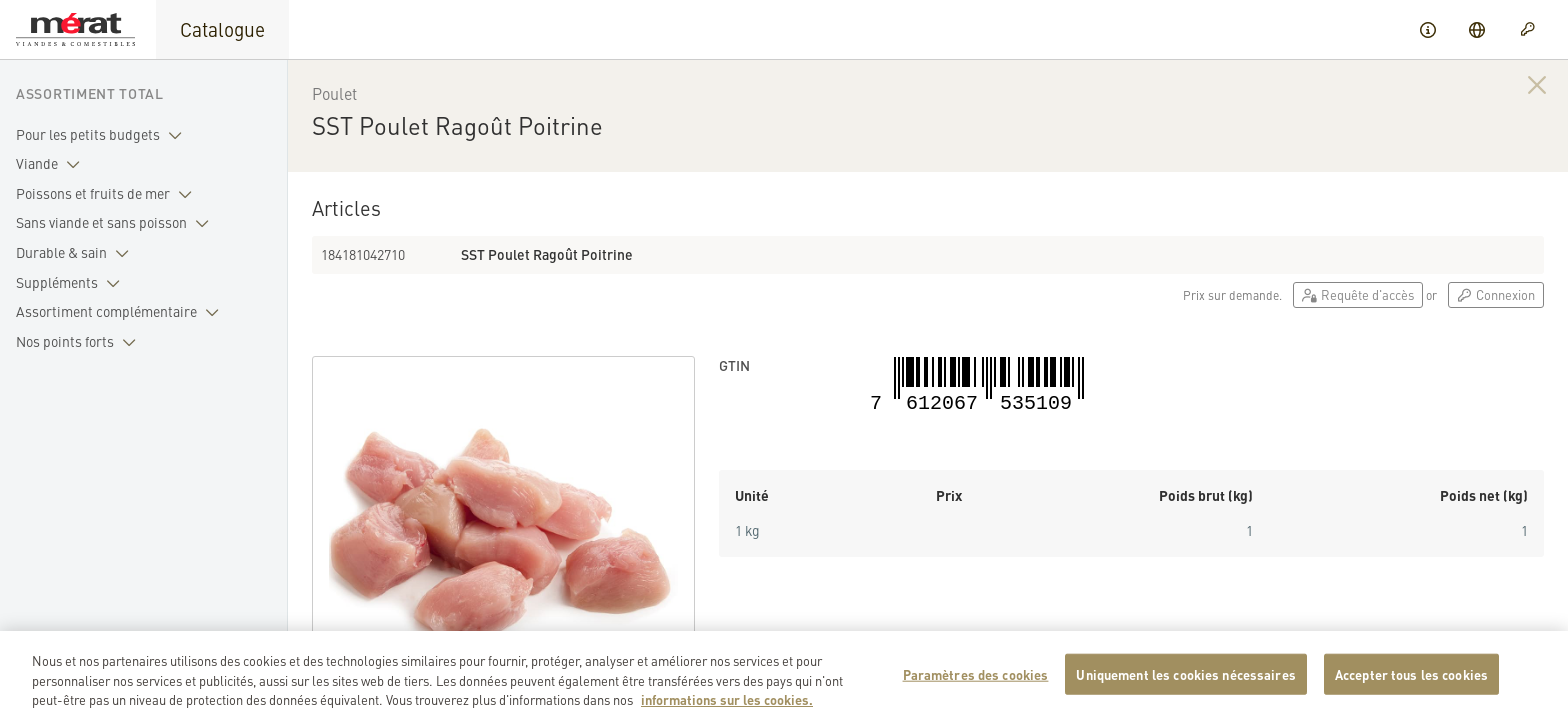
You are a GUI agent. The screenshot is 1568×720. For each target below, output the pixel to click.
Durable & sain (76, 253)
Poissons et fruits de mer (108, 194)
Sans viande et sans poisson (116, 223)
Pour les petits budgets (103, 135)
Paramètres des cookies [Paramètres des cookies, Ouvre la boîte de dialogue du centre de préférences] (976, 682)
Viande (52, 164)
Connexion (1496, 294)
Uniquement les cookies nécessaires (1185, 682)
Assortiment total (90, 93)
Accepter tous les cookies (1411, 682)
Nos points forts (80, 342)
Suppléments (72, 283)
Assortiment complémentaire (121, 312)
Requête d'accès (1358, 294)
